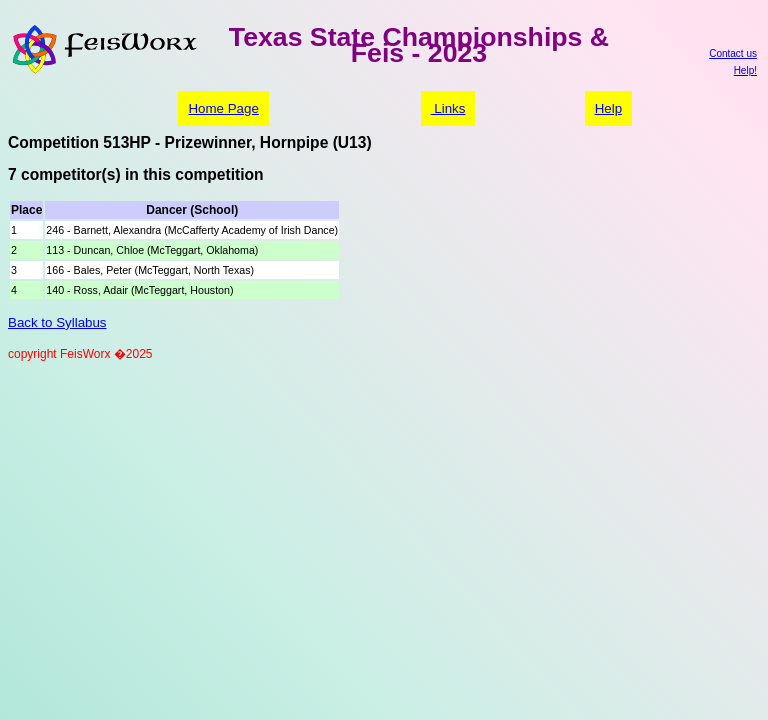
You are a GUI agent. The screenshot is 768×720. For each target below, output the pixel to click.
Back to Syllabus (57, 322)
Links (448, 108)
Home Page (223, 108)
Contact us (733, 53)
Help (608, 108)
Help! (745, 70)
